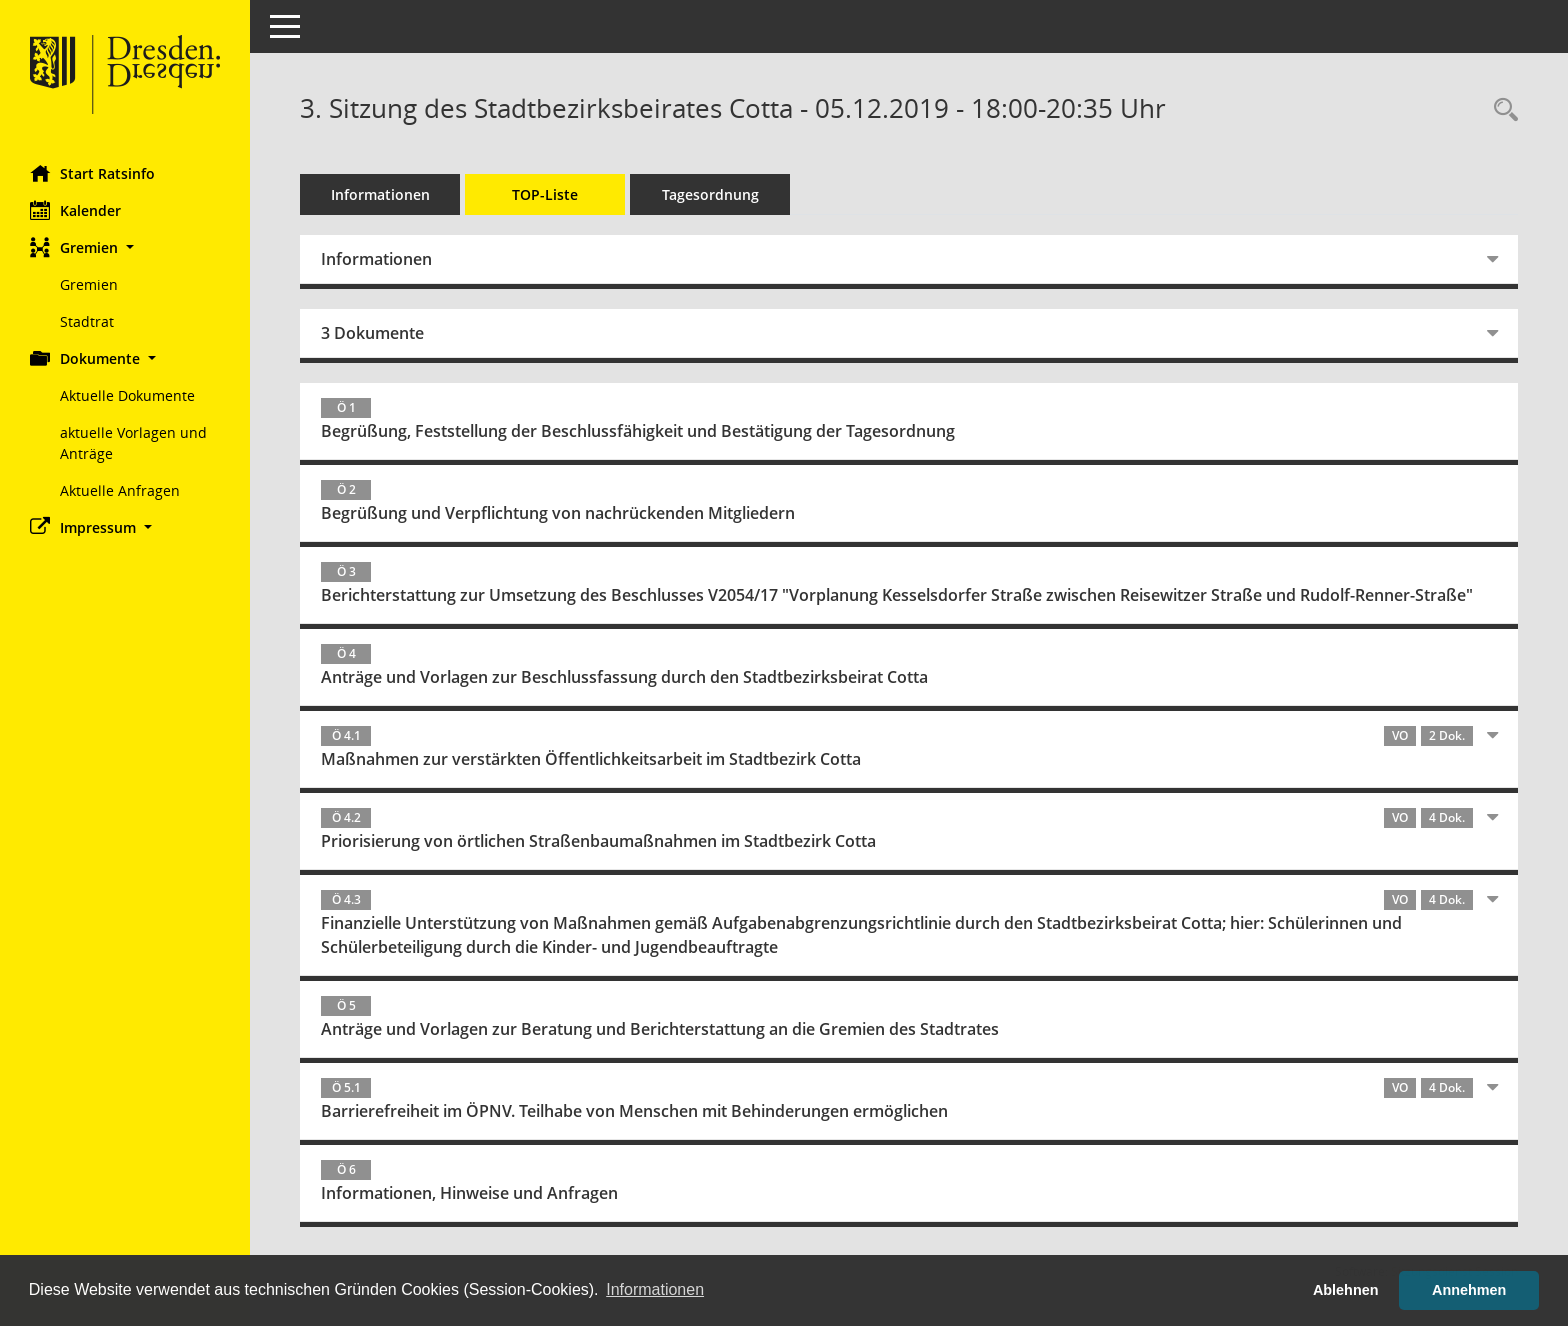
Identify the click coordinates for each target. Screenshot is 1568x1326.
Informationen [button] (655, 1289)
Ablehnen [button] (1346, 1290)
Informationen (380, 194)
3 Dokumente (372, 333)
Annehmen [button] (1469, 1290)
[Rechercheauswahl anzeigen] (1501, 110)
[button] (125, 247)
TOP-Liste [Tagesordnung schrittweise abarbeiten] (545, 194)
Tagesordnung (710, 194)
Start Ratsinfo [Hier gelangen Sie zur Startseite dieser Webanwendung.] (92, 173)
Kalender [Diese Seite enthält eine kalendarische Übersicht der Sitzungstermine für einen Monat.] (75, 210)
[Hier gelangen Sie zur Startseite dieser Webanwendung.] (125, 75)
